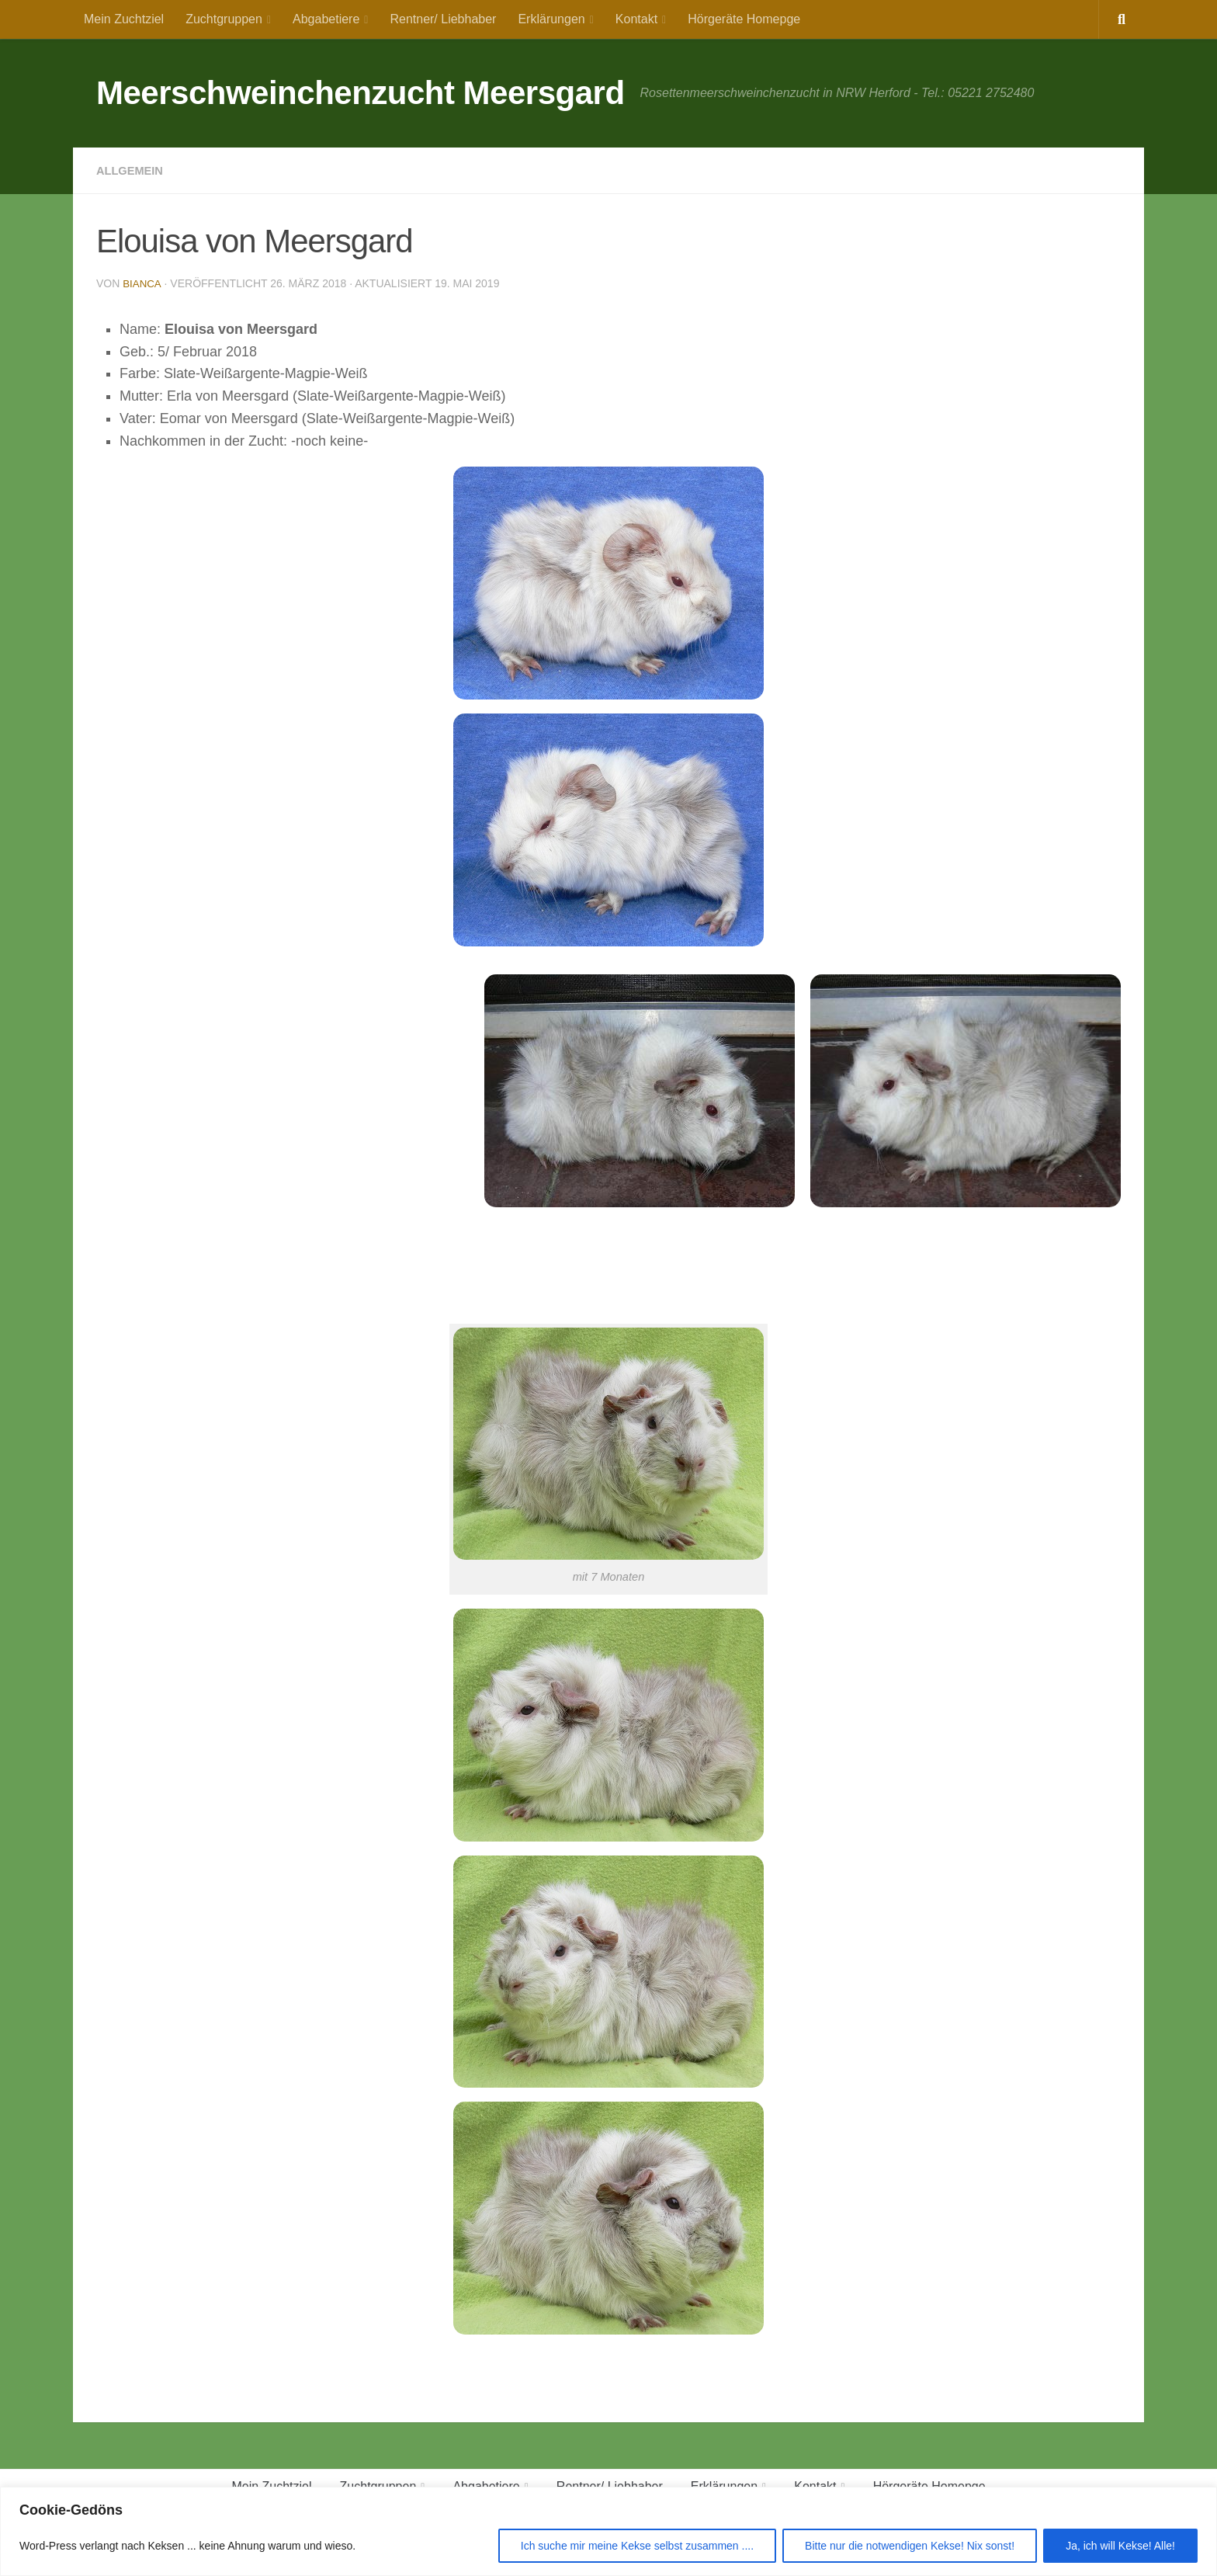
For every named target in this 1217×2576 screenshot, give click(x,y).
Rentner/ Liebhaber (443, 19)
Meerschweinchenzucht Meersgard (360, 93)
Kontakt (636, 19)
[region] (608, 2531)
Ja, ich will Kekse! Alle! (1120, 2546)
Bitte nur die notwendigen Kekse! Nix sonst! (909, 2546)
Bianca (142, 283)
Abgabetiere (326, 19)
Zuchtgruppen (223, 19)
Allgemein (132, 170)
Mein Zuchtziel (124, 19)
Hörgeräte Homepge (744, 19)
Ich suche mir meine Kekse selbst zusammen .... (637, 2546)
